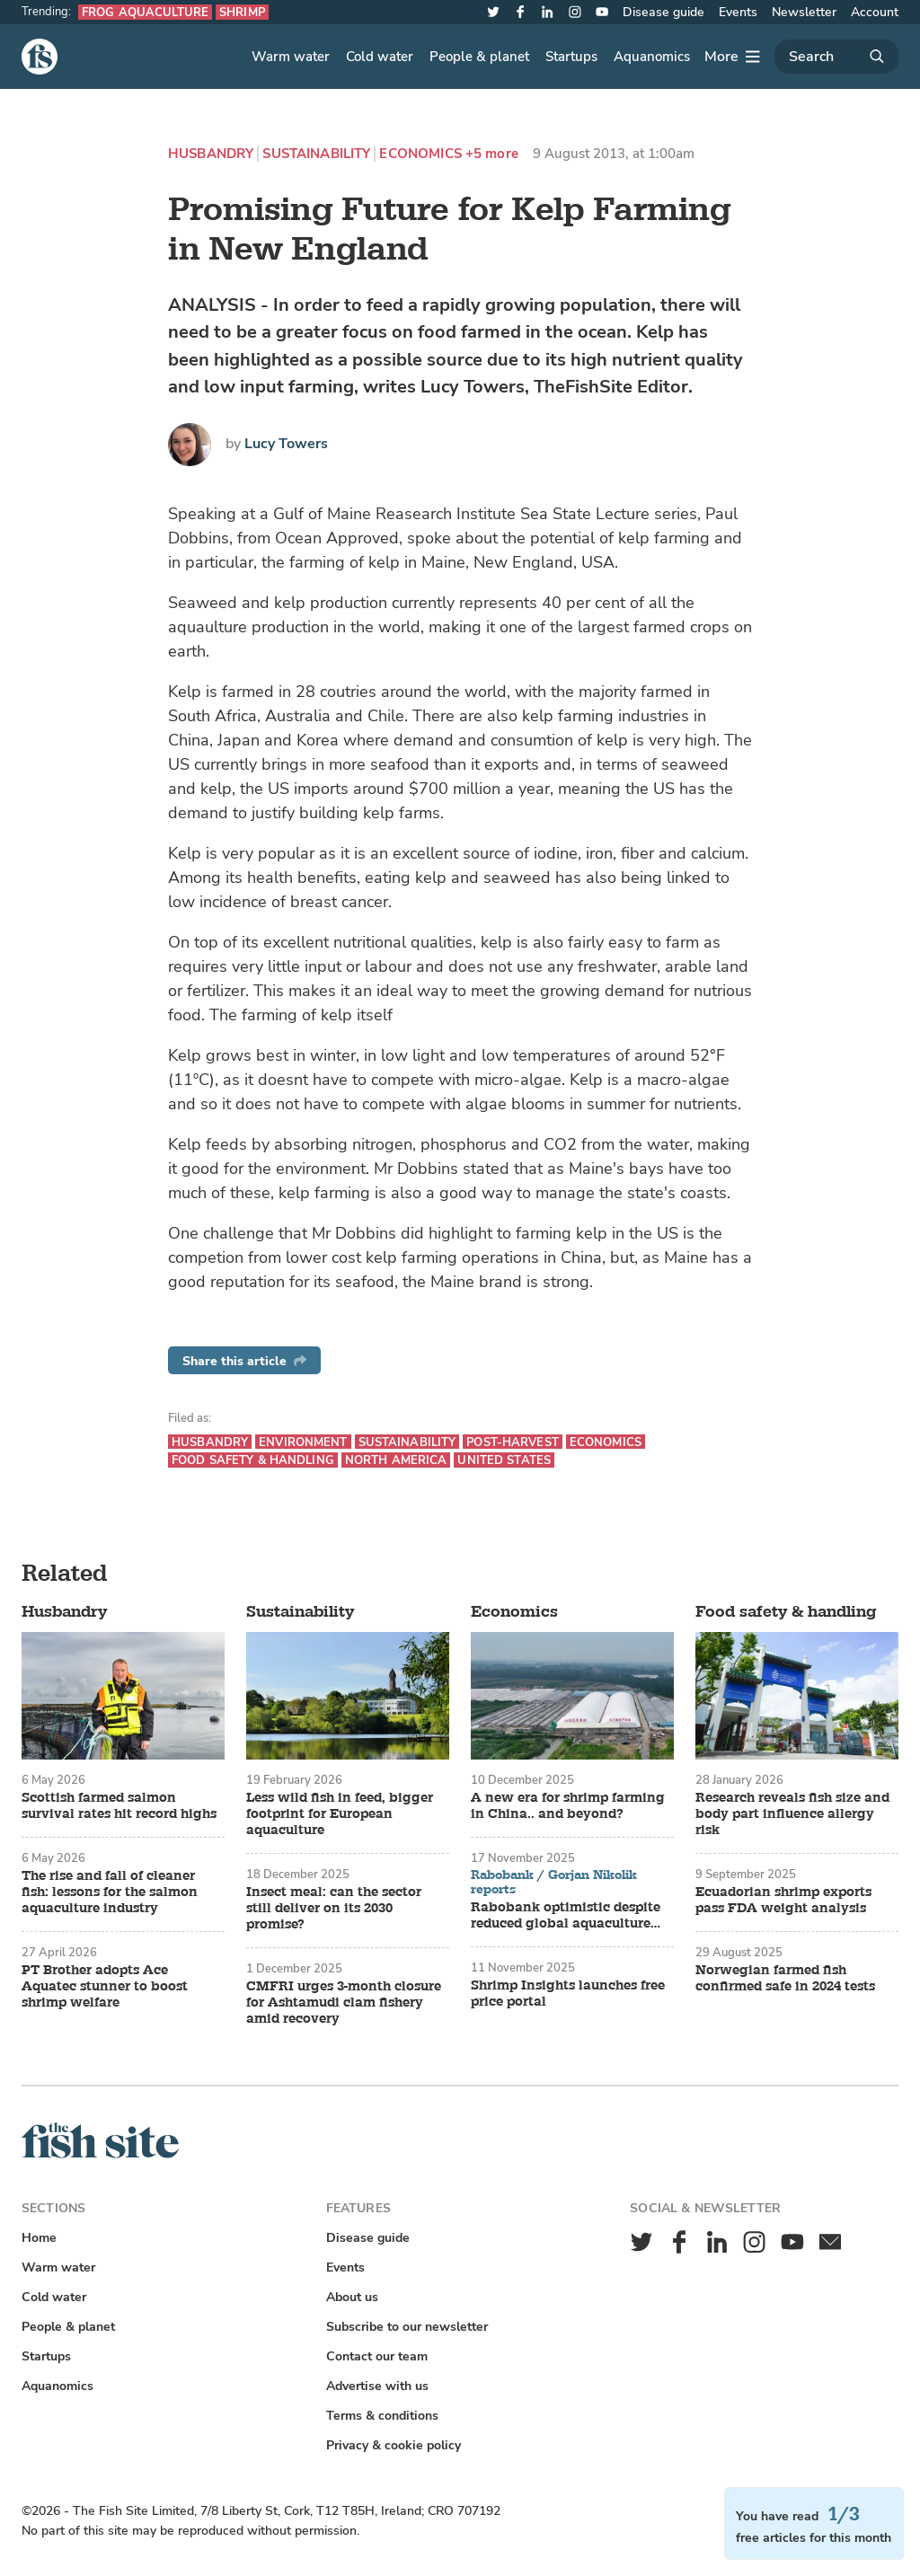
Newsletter (804, 12)
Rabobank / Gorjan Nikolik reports (554, 1882)
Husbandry (210, 154)
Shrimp (242, 12)
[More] (732, 57)
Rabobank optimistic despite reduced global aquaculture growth (565, 1916)
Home (39, 2237)
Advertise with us (377, 2386)
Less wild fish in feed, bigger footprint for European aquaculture (339, 1814)
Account (874, 12)
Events (738, 12)
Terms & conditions (382, 2415)
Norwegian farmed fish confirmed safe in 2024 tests (785, 1979)
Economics (420, 154)
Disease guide (663, 12)
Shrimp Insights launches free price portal (568, 1994)
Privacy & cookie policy (393, 2445)
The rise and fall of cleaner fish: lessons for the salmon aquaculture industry (110, 1892)
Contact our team (377, 2356)
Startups (571, 57)
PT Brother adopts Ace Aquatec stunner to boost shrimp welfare (105, 1987)
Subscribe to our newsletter (407, 2326)
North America (396, 1460)
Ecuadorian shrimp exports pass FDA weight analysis (783, 1900)
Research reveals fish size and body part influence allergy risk (792, 1814)
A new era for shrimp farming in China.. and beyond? (568, 1806)
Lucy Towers (286, 444)
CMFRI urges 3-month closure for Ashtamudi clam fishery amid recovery (343, 2003)
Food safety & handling (253, 1460)
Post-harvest (512, 1442)
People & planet (479, 57)
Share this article (244, 1361)
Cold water (379, 57)
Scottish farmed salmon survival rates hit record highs (119, 1806)
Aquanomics (652, 57)
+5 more (491, 154)
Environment (303, 1442)
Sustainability (316, 154)
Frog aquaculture (145, 12)
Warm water (291, 57)
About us (352, 2297)
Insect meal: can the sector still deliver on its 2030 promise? (333, 1908)
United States (504, 1460)
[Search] (836, 57)
